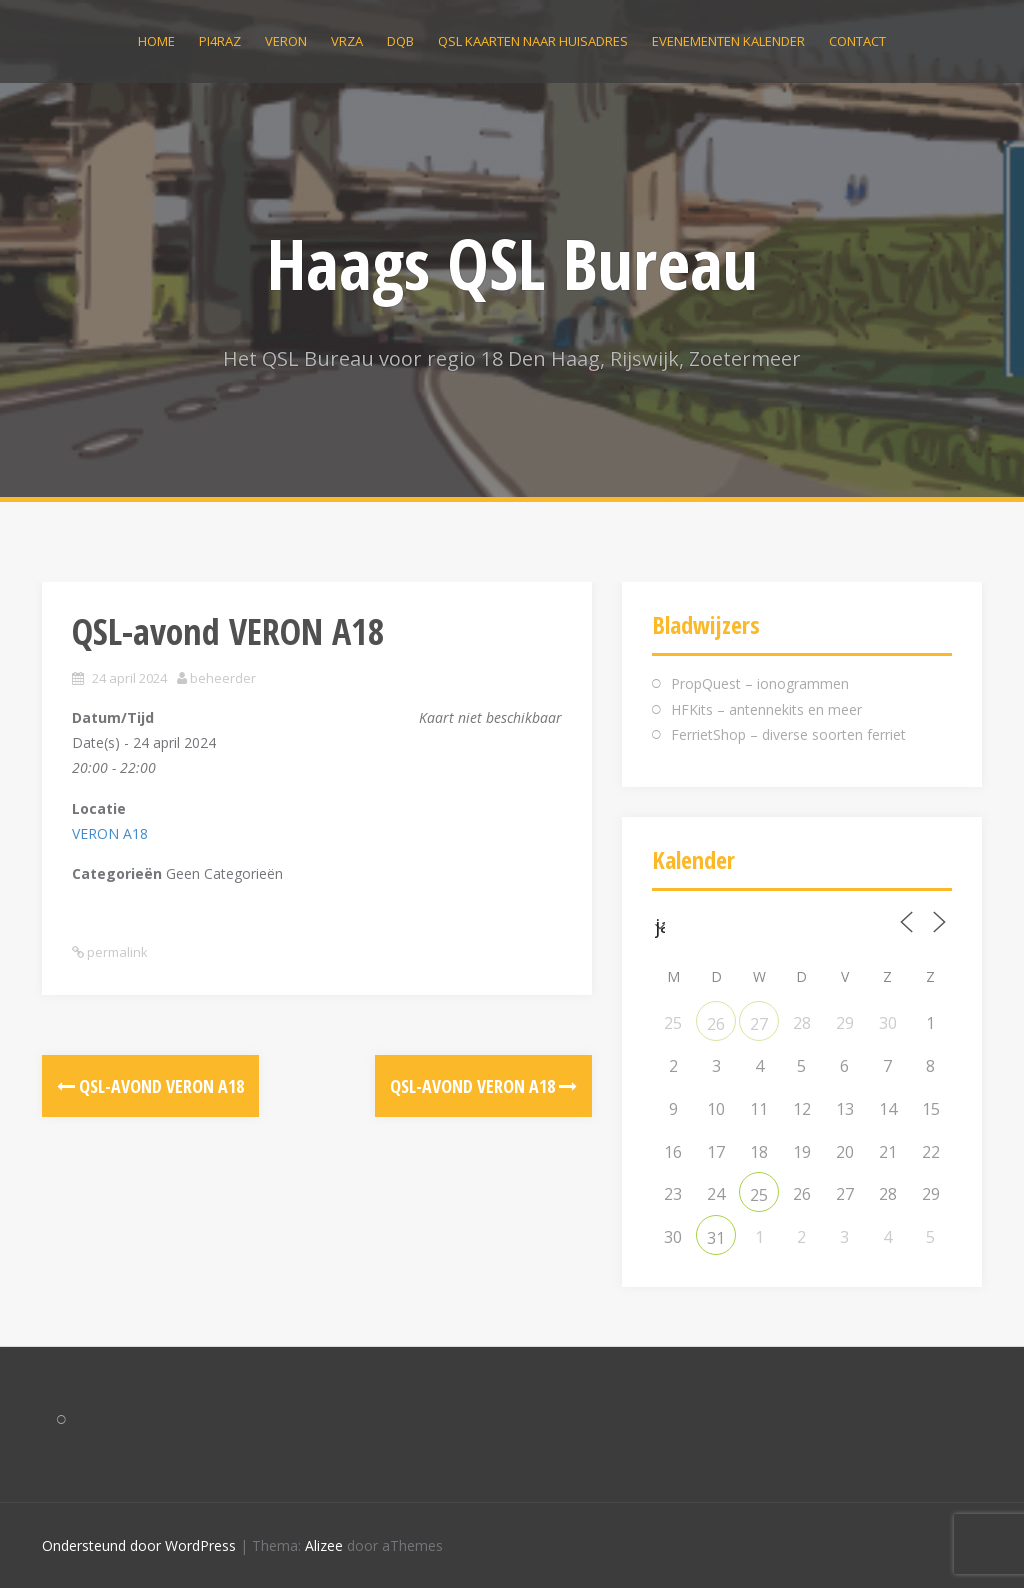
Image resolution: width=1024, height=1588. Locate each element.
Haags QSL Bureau (512, 263)
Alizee (324, 1545)
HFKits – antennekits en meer (766, 709)
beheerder (223, 678)
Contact (857, 41)
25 (759, 1195)
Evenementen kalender (728, 41)
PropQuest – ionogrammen (760, 683)
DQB (400, 41)
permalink (116, 952)
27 (759, 1024)
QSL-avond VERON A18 (150, 1086)
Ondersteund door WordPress (139, 1545)
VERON (286, 41)
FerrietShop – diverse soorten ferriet (788, 734)
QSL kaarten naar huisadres (533, 41)
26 (716, 1024)
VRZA (347, 41)
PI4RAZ (220, 41)
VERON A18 (110, 833)
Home (156, 41)
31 (716, 1238)
